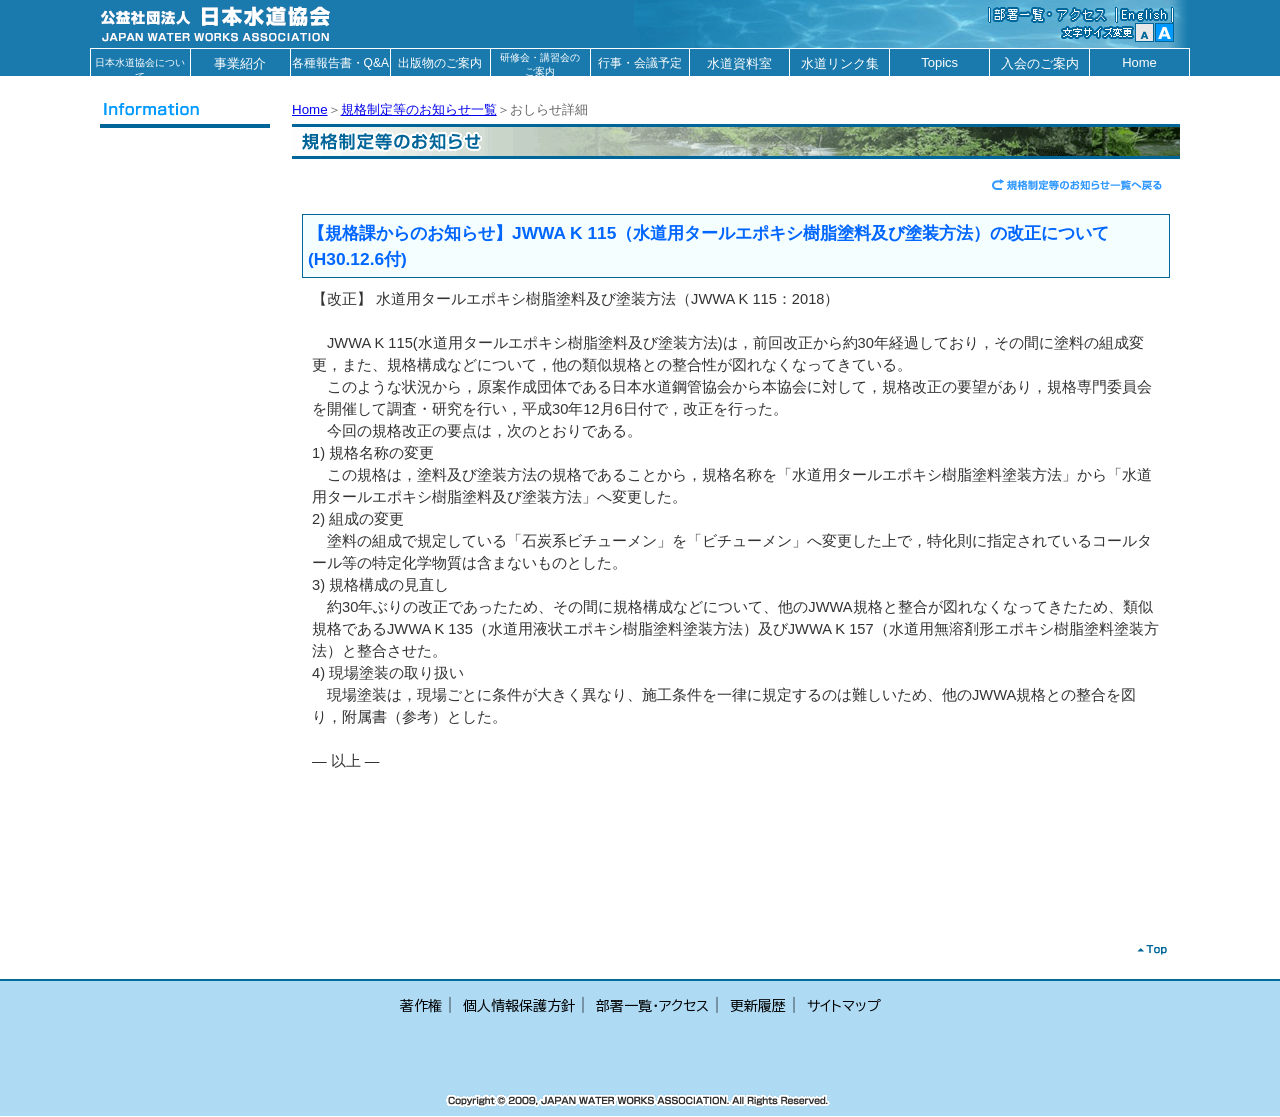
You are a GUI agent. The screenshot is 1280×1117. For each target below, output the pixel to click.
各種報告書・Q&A (340, 63)
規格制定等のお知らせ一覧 (419, 109)
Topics (939, 62)
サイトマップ (844, 1006)
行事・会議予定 (640, 63)
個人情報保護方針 (519, 1006)
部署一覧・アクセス (652, 1006)
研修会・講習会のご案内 (540, 64)
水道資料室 (739, 63)
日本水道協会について (140, 66)
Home (1139, 62)
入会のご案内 (1040, 63)
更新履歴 (758, 1006)
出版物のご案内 (440, 63)
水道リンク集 (840, 63)
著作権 (421, 1006)
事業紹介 (240, 63)
